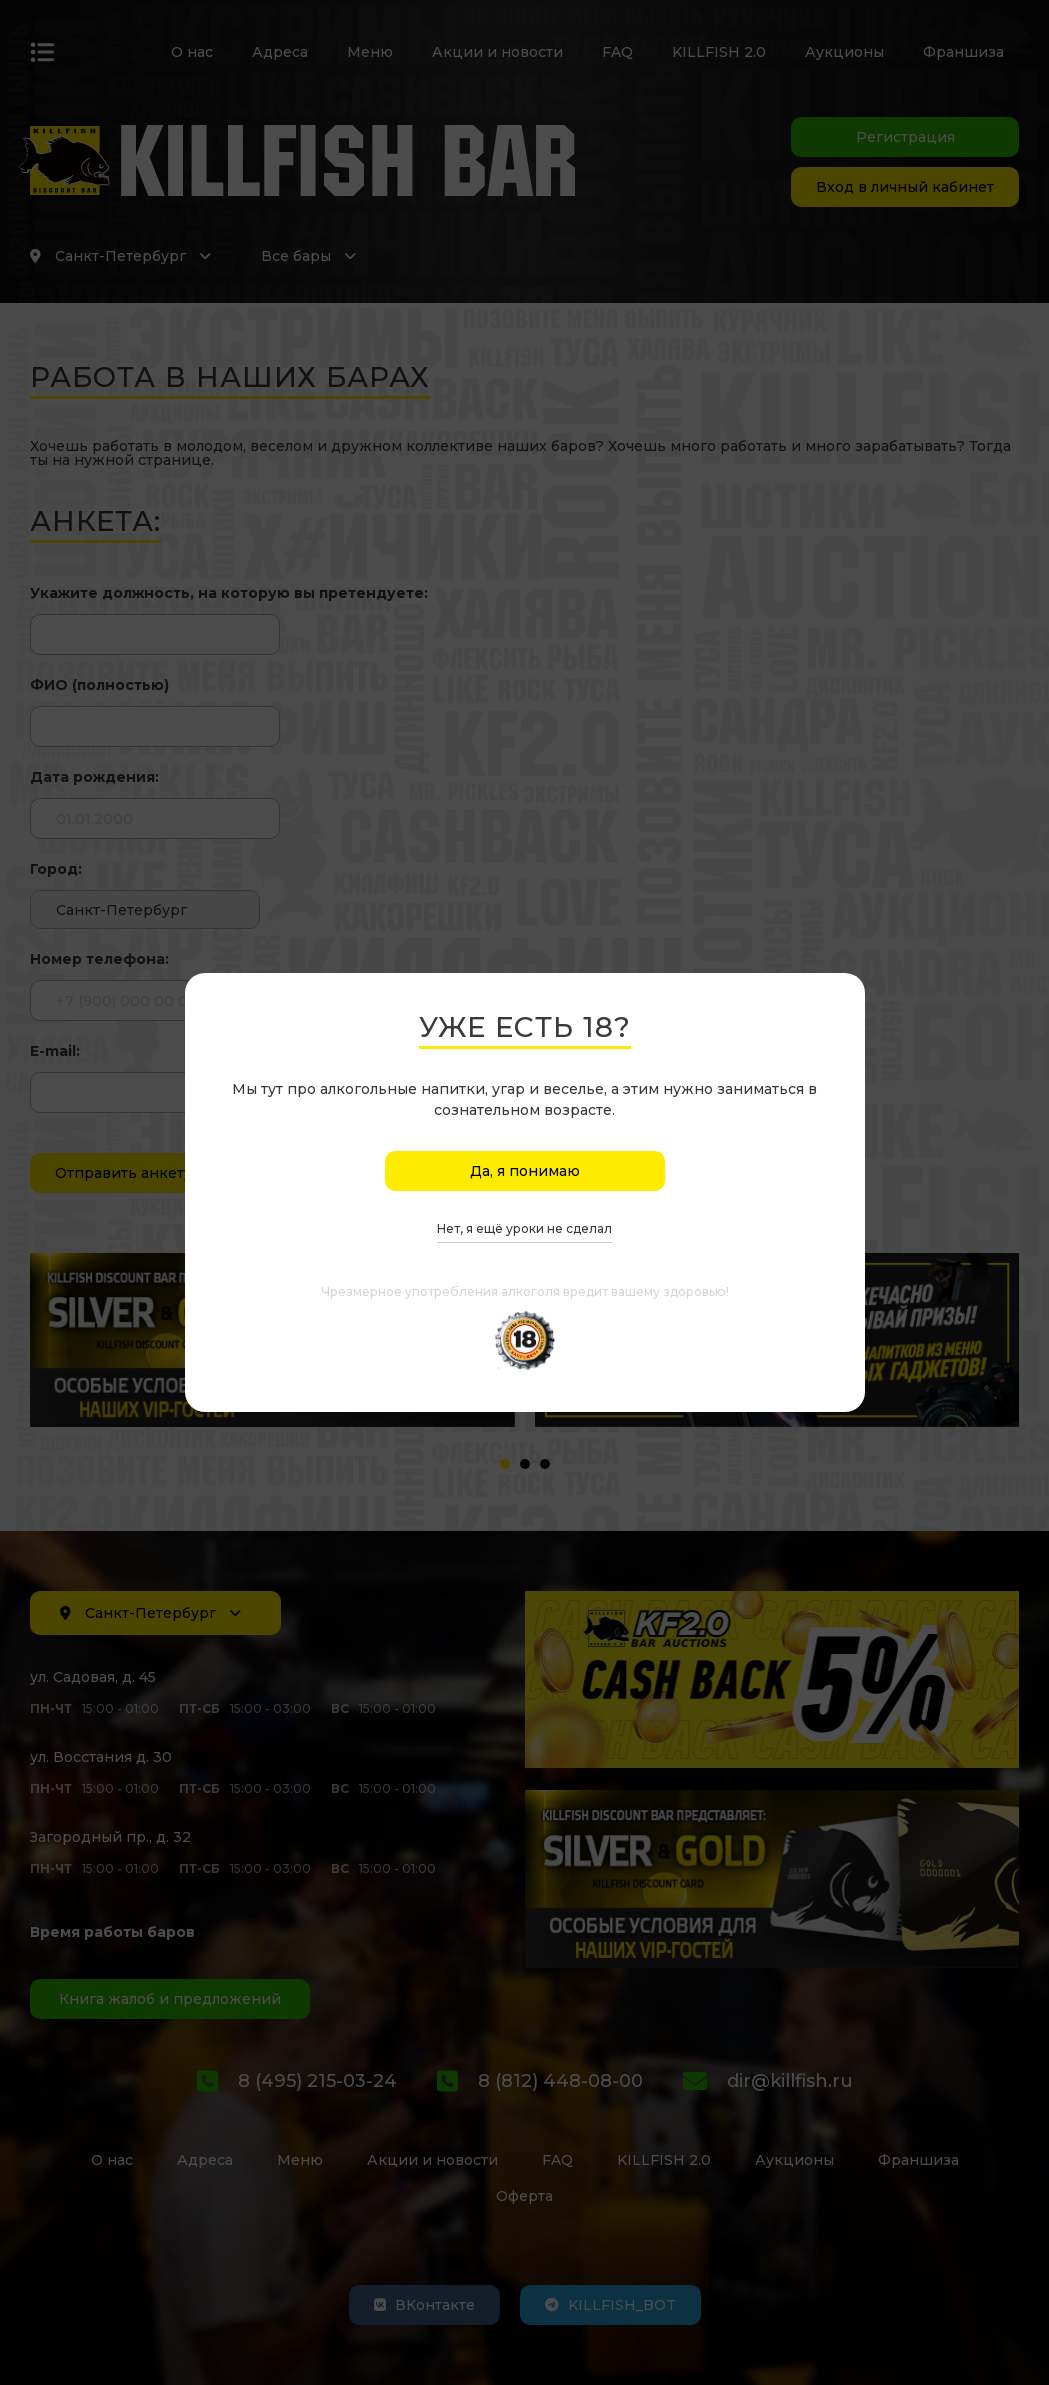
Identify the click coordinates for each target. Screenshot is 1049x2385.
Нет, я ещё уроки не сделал (524, 1229)
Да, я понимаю (525, 1171)
